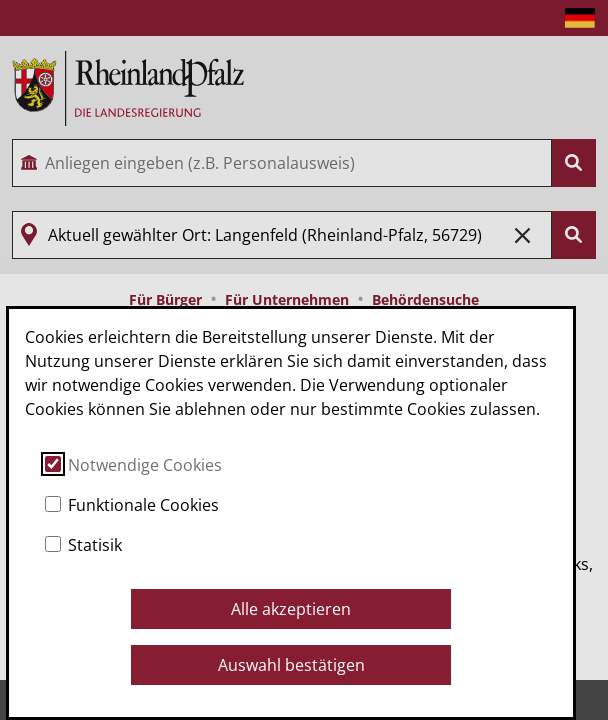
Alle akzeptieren (291, 609)
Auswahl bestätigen (291, 665)
